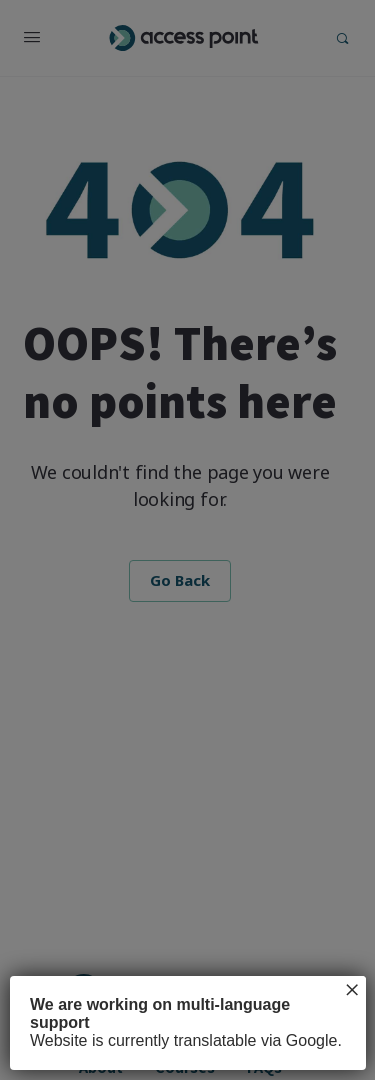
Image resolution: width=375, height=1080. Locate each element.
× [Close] (352, 990)
